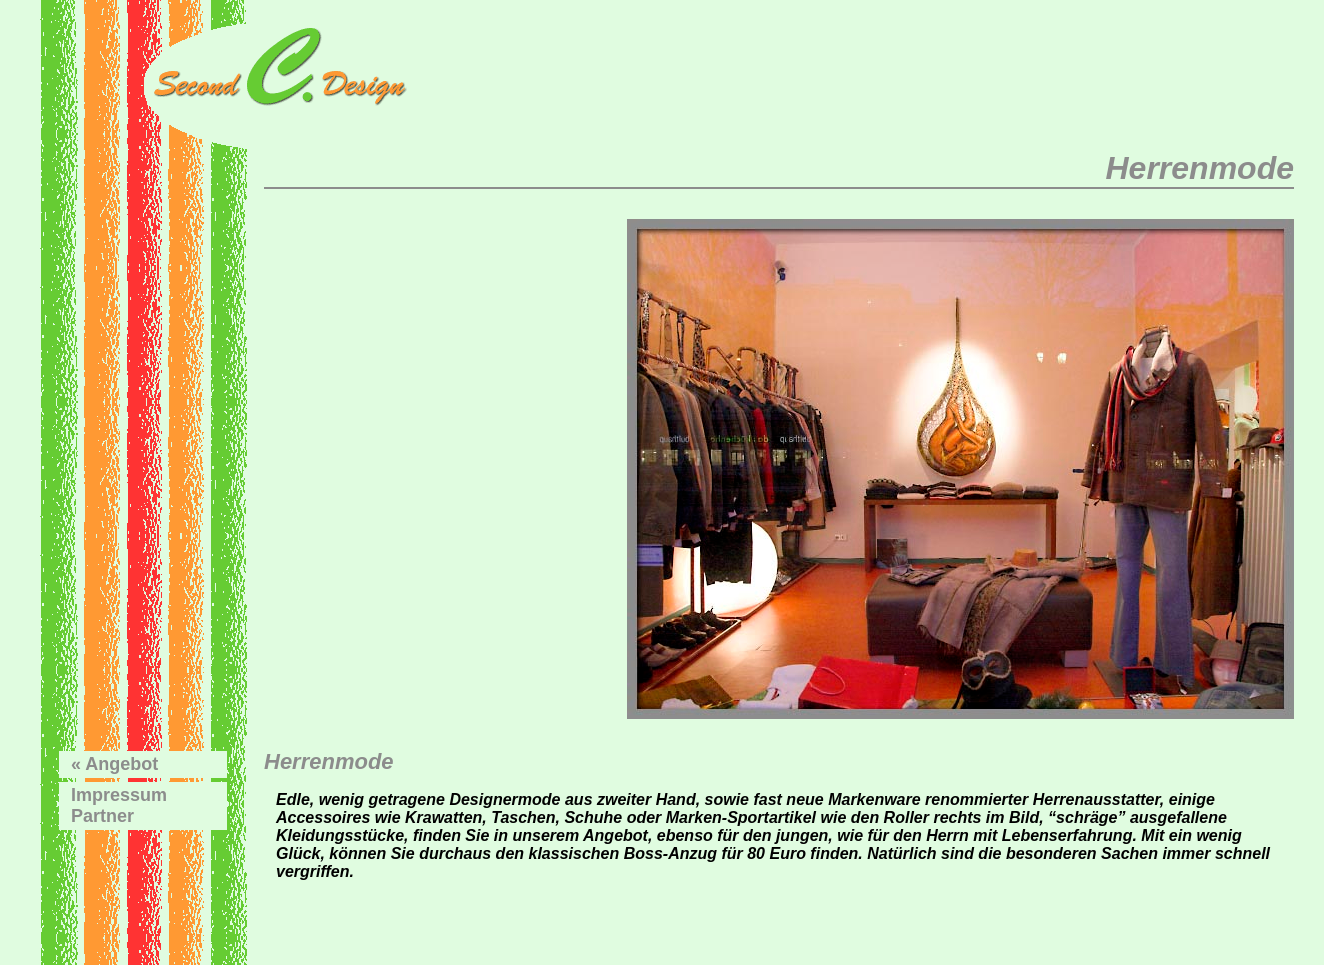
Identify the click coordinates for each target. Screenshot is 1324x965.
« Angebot (114, 764)
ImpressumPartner (119, 805)
